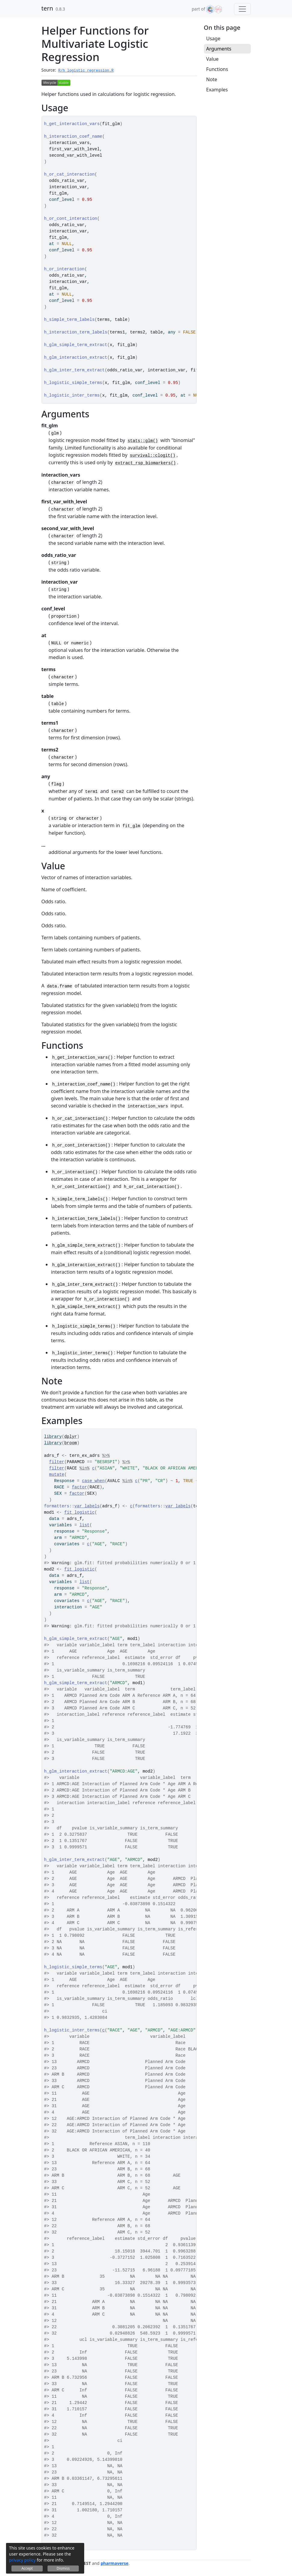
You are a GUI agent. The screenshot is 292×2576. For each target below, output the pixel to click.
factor (79, 1487)
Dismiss (63, 2568)
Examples (217, 89)
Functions (217, 69)
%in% (84, 1468)
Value (212, 59)
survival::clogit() (152, 455)
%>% (106, 1455)
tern (47, 8)
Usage (213, 38)
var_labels (87, 1506)
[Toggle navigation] (242, 9)
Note (211, 79)
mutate (56, 1474)
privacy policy (22, 2560)
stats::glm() (143, 440)
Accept (27, 2568)
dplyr (70, 1436)
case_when (93, 1480)
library (53, 1436)
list (84, 1525)
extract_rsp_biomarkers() (145, 463)
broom (70, 1443)
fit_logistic (79, 1512)
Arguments (219, 48)
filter (56, 1462)
